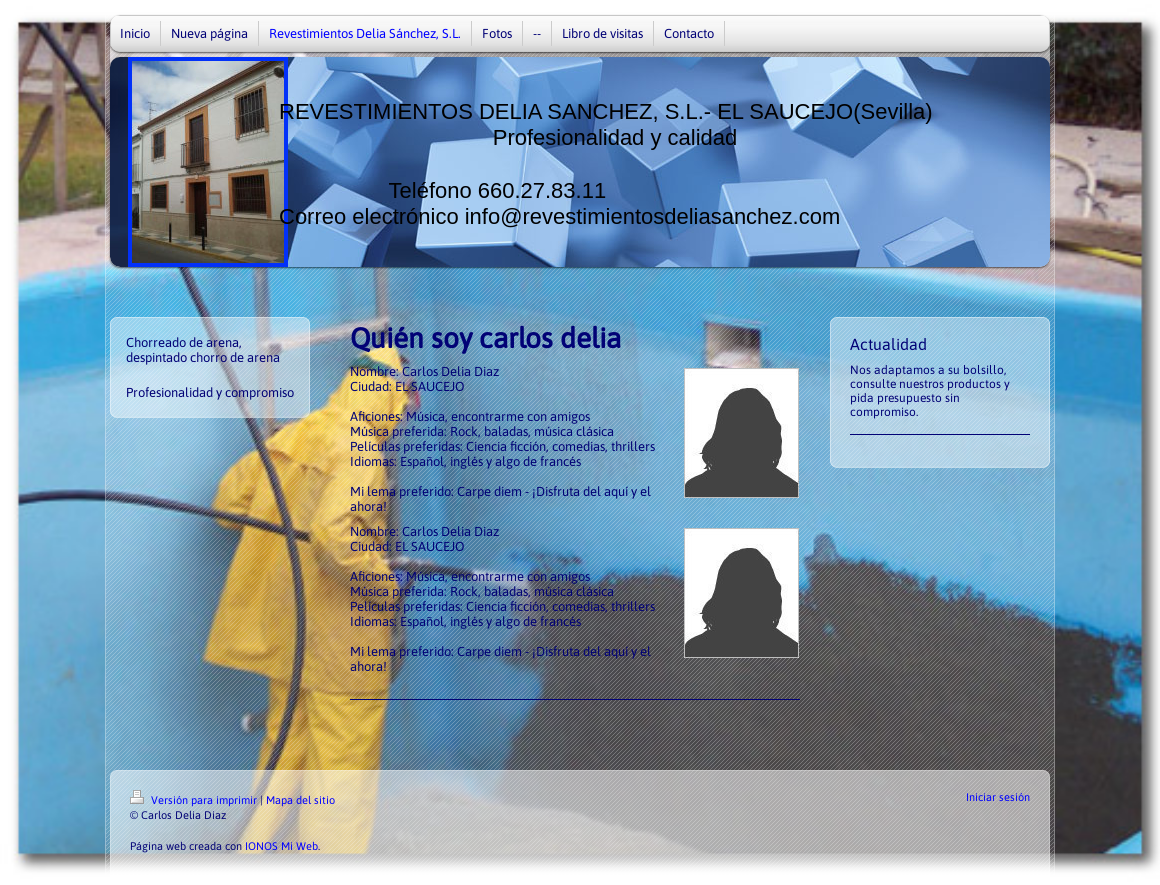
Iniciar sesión (998, 797)
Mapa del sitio (300, 800)
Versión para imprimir (195, 800)
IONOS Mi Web (281, 846)
